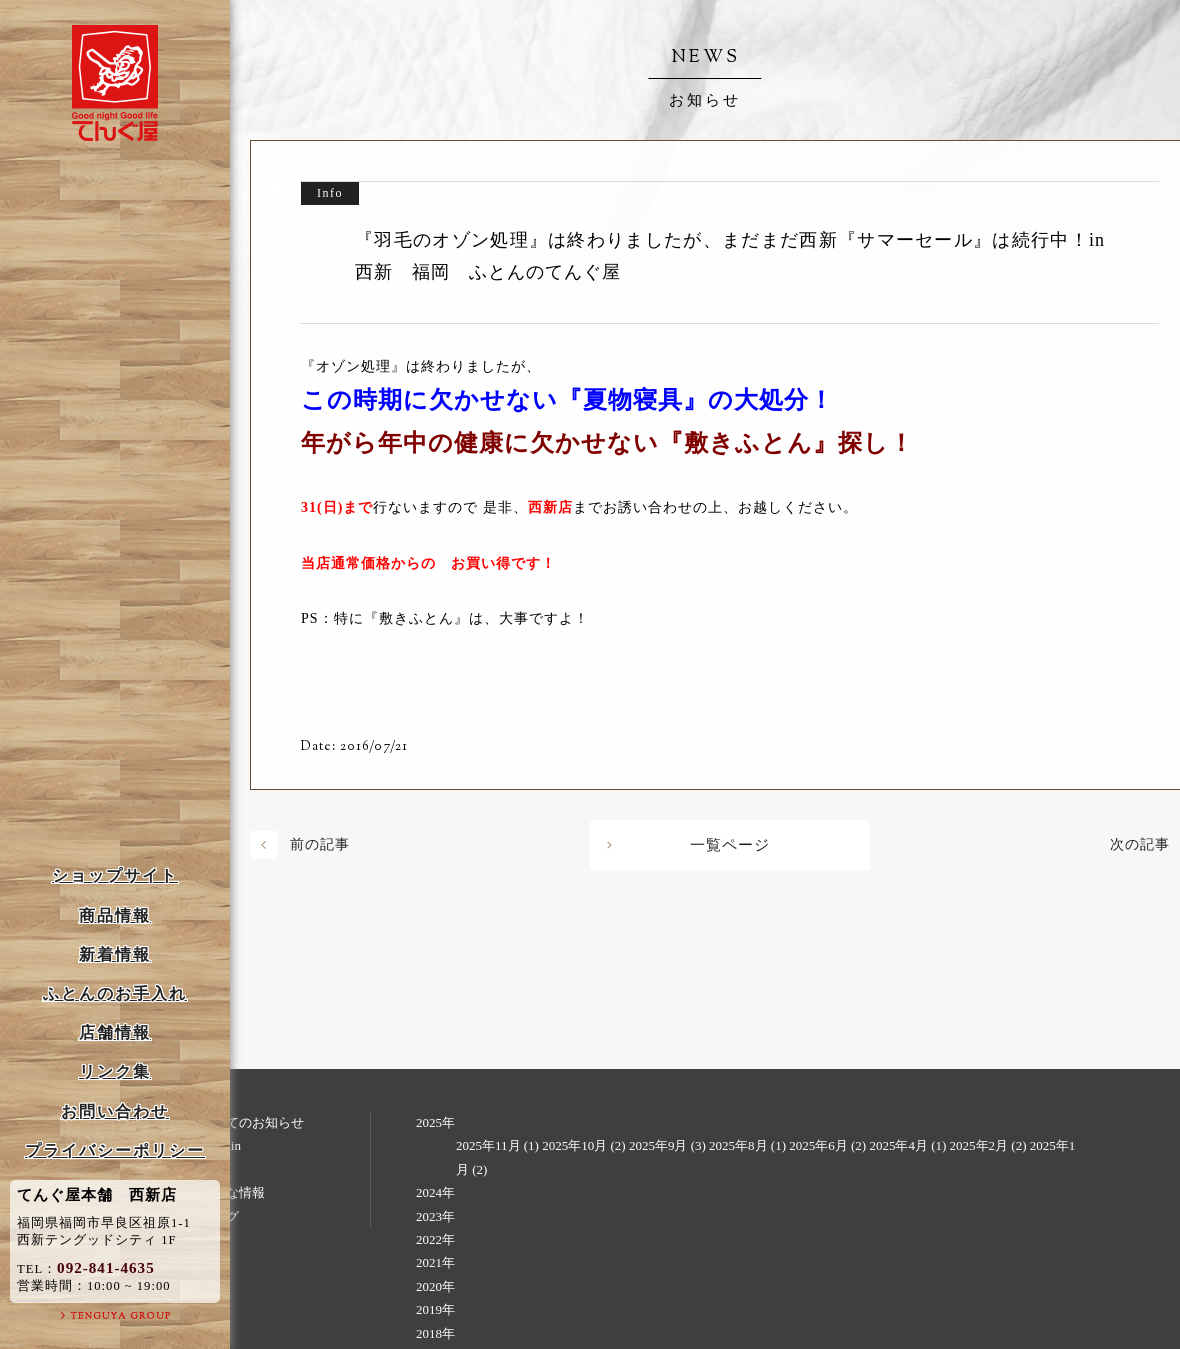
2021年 (435, 1262)
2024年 (435, 1192)
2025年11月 (488, 1145)
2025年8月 (738, 1145)
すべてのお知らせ (252, 1122)
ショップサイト (115, 875)
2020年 (435, 1286)
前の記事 (320, 844)
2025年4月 (898, 1145)
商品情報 (115, 915)
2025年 (435, 1122)
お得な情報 (232, 1192)
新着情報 (115, 954)
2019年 (435, 1309)
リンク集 (115, 1071)
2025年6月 (818, 1145)
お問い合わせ (115, 1111)
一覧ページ (730, 845)
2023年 (435, 1216)
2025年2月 (979, 1145)
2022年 (435, 1239)
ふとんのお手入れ (115, 993)
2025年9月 (658, 1145)
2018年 (435, 1333)
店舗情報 (115, 1032)
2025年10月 (574, 1145)
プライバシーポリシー (115, 1150)
